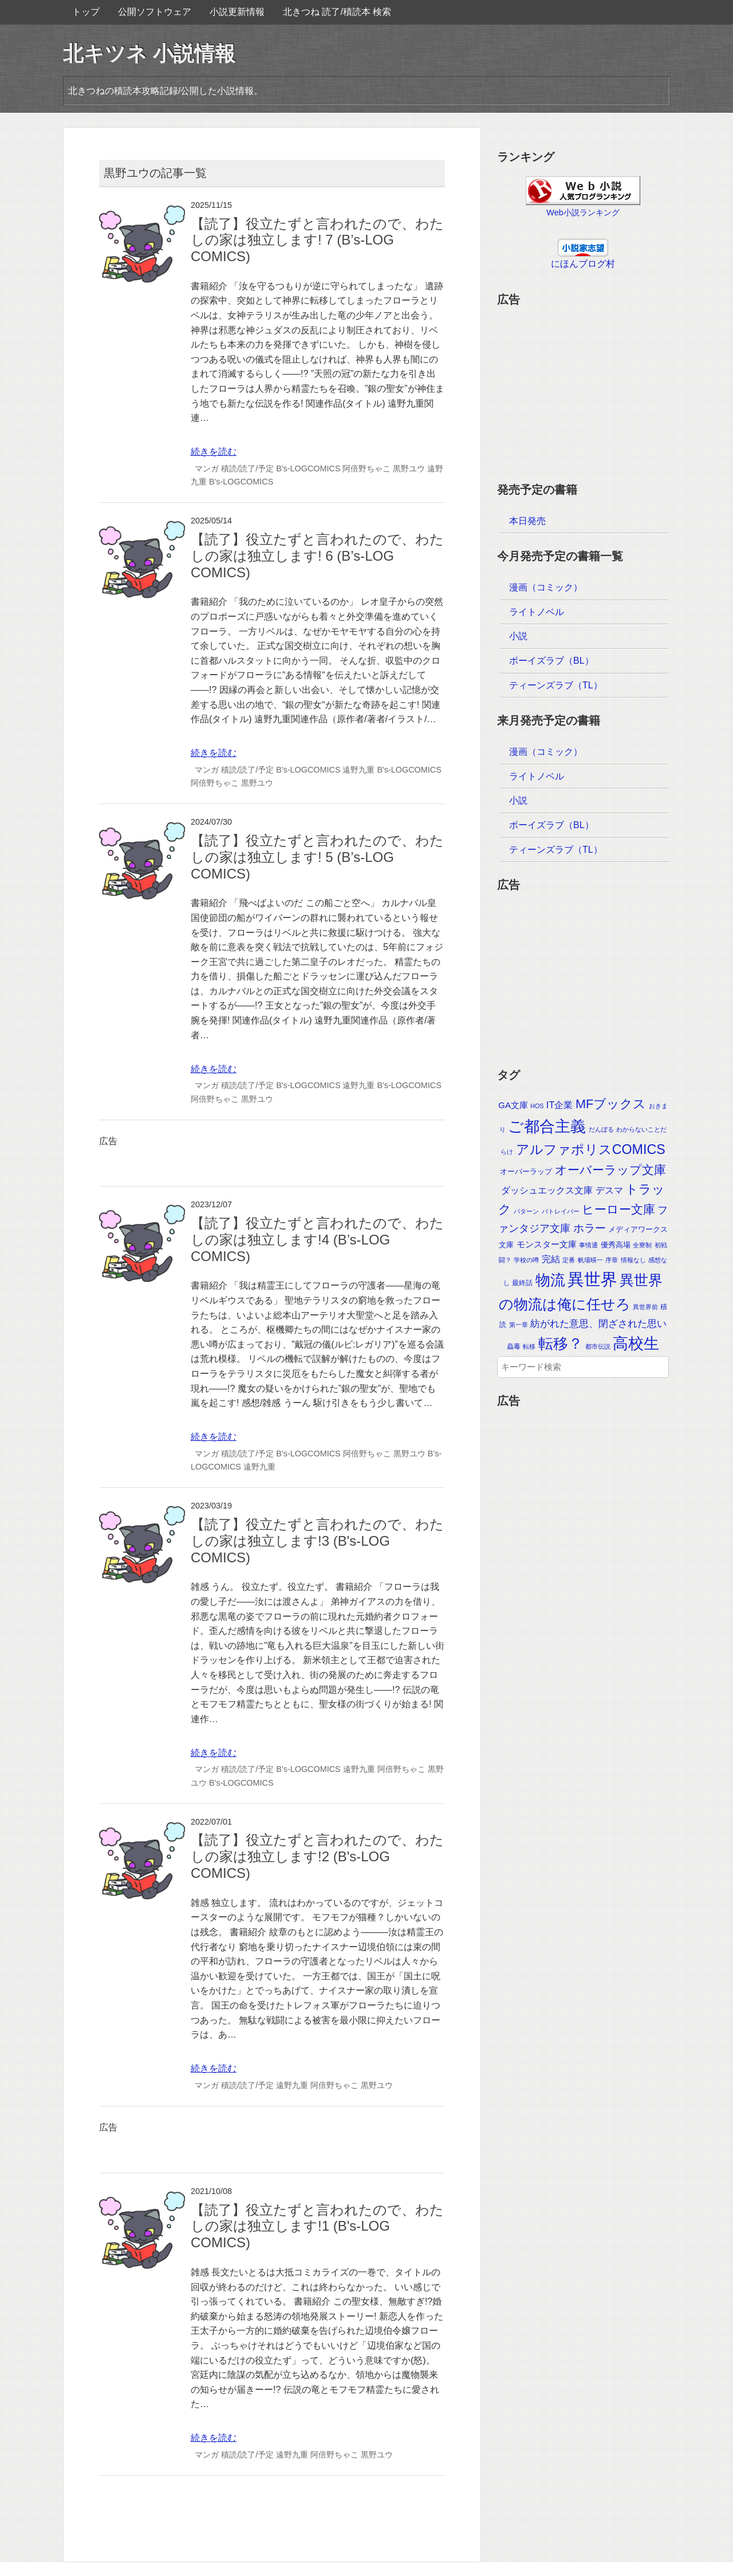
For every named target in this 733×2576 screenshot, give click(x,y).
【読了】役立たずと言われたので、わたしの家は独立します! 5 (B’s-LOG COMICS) (317, 857)
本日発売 (527, 521)
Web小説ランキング (582, 212)
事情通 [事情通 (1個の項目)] (588, 1245)
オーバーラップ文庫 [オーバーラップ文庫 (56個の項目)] (610, 1169)
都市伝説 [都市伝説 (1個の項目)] (597, 1346)
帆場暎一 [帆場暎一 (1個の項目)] (590, 1260)
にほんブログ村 (583, 264)
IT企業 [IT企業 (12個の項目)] (559, 1105)
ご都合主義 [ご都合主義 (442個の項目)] (547, 1126)
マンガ (207, 468)
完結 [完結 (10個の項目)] (551, 1259)
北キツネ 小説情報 (149, 53)
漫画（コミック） (545, 587)
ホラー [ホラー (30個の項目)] (589, 1228)
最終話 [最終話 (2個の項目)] (522, 1283)
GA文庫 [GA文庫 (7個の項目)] (513, 1105)
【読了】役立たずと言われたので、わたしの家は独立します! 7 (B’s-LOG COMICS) (317, 240)
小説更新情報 (237, 12)
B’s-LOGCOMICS (308, 1453)
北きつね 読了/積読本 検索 (337, 12)
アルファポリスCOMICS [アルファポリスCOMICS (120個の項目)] (590, 1149)
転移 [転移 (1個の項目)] (529, 1346)
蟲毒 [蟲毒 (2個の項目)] (514, 1346)
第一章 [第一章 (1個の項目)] (518, 1324)
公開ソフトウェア (154, 12)
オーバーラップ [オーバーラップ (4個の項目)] (526, 1171)
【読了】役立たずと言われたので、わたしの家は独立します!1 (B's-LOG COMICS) (317, 2226)
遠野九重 (358, 769)
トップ (86, 12)
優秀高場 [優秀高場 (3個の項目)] (615, 1244)
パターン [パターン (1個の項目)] (526, 1211)
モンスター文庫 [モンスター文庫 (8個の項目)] (547, 1244)
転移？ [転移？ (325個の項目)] (560, 1343)
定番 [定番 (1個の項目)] (568, 1260)
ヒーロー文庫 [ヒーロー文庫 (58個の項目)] (618, 1209)
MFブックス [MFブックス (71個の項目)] (611, 1104)
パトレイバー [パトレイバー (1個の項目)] (561, 1211)
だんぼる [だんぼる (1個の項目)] (601, 1129)
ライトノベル (536, 612)
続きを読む (214, 451)
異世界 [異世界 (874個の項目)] (592, 1279)
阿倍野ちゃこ (366, 468)
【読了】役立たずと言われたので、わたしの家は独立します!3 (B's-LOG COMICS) (317, 1541)
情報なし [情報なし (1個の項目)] (633, 1260)
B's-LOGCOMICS (308, 468)
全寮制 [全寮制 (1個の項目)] (642, 1245)
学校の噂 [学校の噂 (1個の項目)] (526, 1260)
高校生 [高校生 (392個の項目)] (636, 1343)
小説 (518, 636)
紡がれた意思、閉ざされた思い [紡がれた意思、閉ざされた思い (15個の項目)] (598, 1323)
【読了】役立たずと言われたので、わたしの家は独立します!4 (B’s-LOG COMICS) (317, 1239)
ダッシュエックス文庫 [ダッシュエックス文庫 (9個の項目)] (547, 1190)
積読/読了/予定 (247, 468)
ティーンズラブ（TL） (555, 685)
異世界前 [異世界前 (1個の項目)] (645, 1306)
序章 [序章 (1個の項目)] (611, 1260)
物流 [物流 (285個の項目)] (550, 1280)
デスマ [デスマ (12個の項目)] (609, 1190)
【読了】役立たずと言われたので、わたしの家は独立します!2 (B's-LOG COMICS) (317, 1856)
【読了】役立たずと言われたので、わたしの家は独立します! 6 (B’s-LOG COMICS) (317, 555)
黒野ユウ (409, 468)
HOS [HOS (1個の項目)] (536, 1105)
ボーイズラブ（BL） (551, 660)
